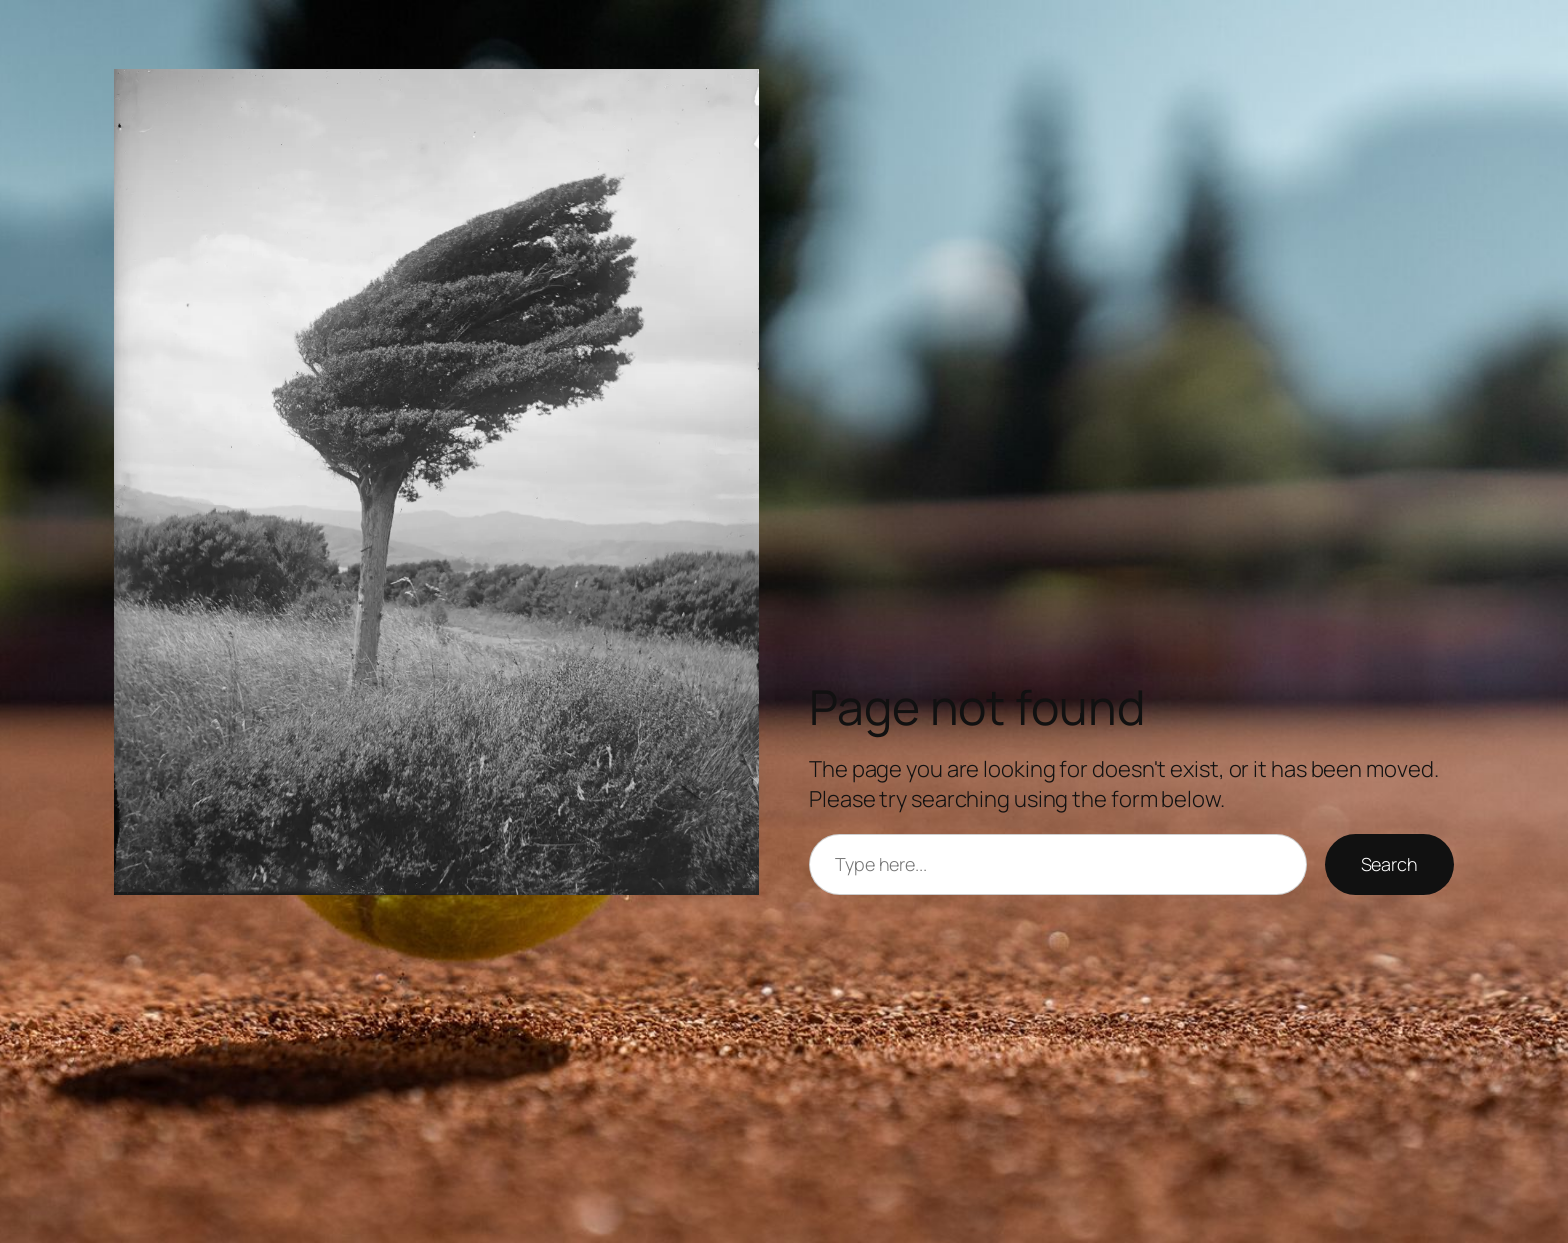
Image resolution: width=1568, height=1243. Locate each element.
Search (1389, 864)
